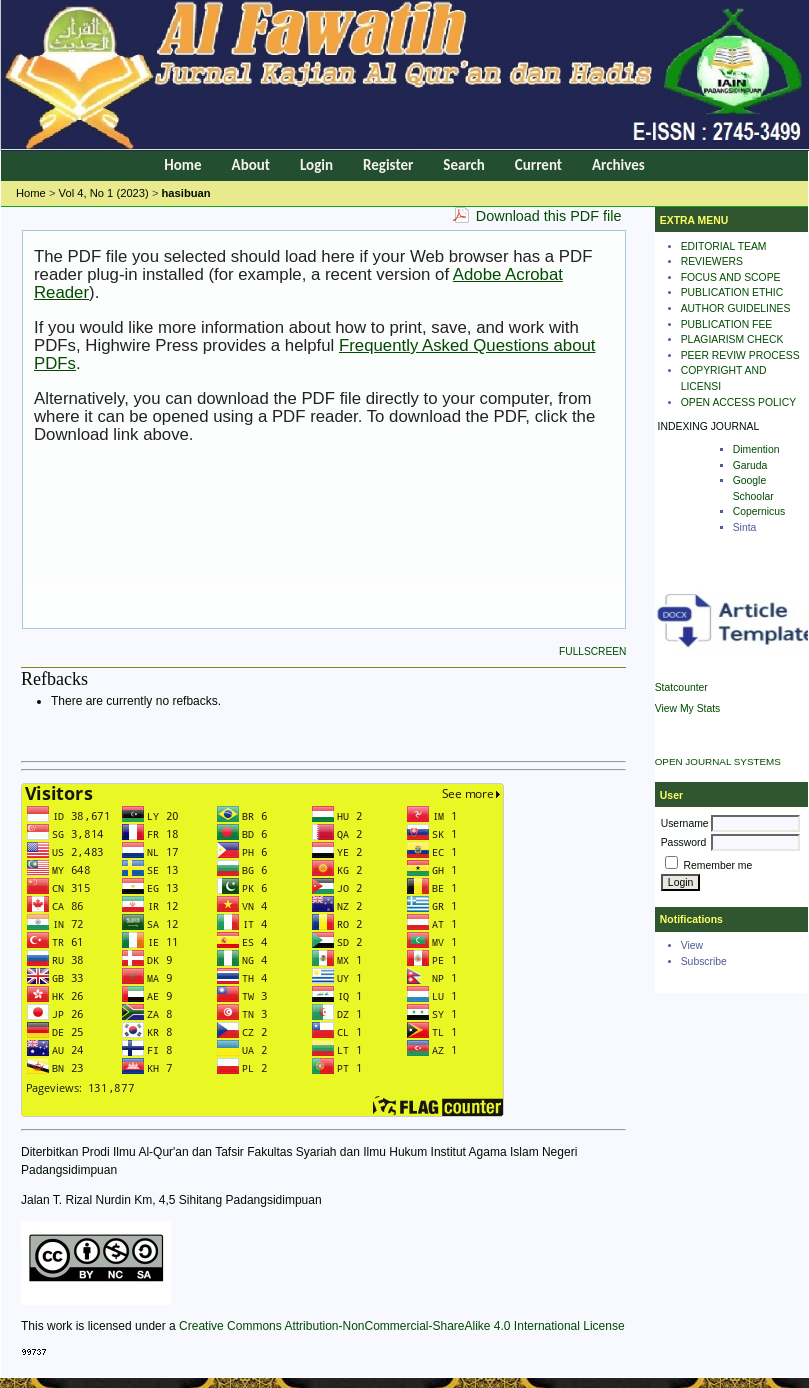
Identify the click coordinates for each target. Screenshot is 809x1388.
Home (182, 165)
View (692, 945)
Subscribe (704, 961)
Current (538, 165)
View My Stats (688, 708)
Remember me (718, 865)
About (251, 165)
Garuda (750, 465)
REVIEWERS (712, 261)
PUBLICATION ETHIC (732, 292)
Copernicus (759, 511)
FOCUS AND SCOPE (731, 277)
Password (684, 842)
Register (388, 165)
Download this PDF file (549, 216)
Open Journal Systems (718, 761)
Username (685, 823)
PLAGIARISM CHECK (732, 339)
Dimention (756, 449)
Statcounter (681, 687)
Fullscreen (592, 651)
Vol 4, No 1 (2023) (104, 193)
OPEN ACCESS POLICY (739, 402)
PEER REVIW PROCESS (740, 355)
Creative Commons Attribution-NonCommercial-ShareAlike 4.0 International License (402, 1326)
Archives (618, 165)
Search (464, 165)
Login (316, 165)
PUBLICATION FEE (727, 324)
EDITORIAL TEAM (724, 246)
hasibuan (186, 193)
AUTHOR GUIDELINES (736, 308)
